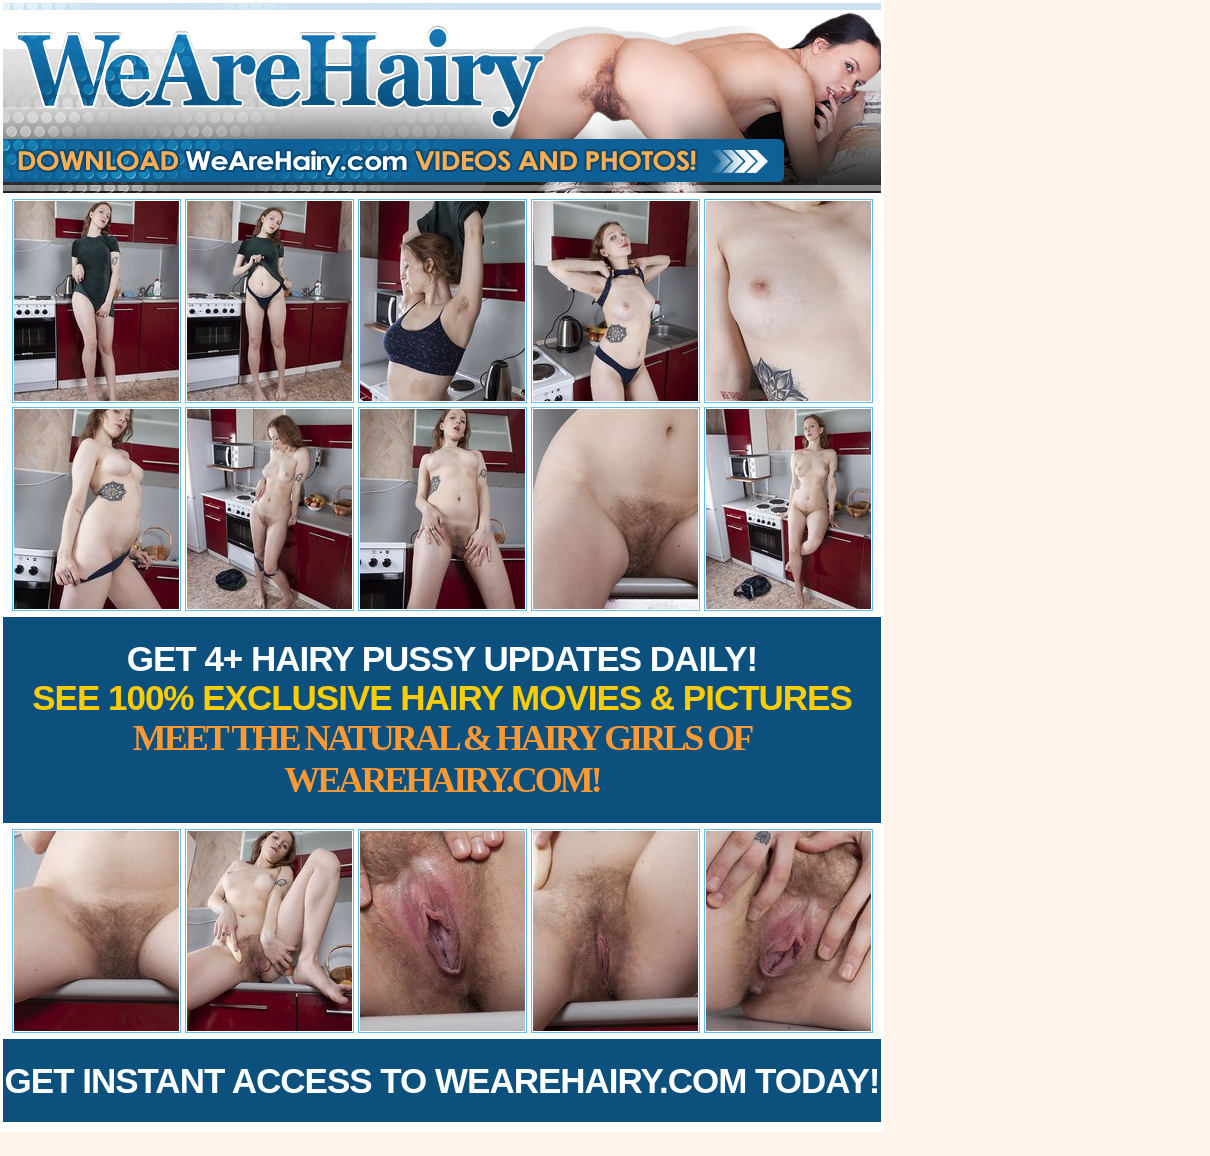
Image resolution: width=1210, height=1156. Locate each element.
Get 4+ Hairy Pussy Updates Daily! (442, 719)
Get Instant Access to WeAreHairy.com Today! (442, 1080)
